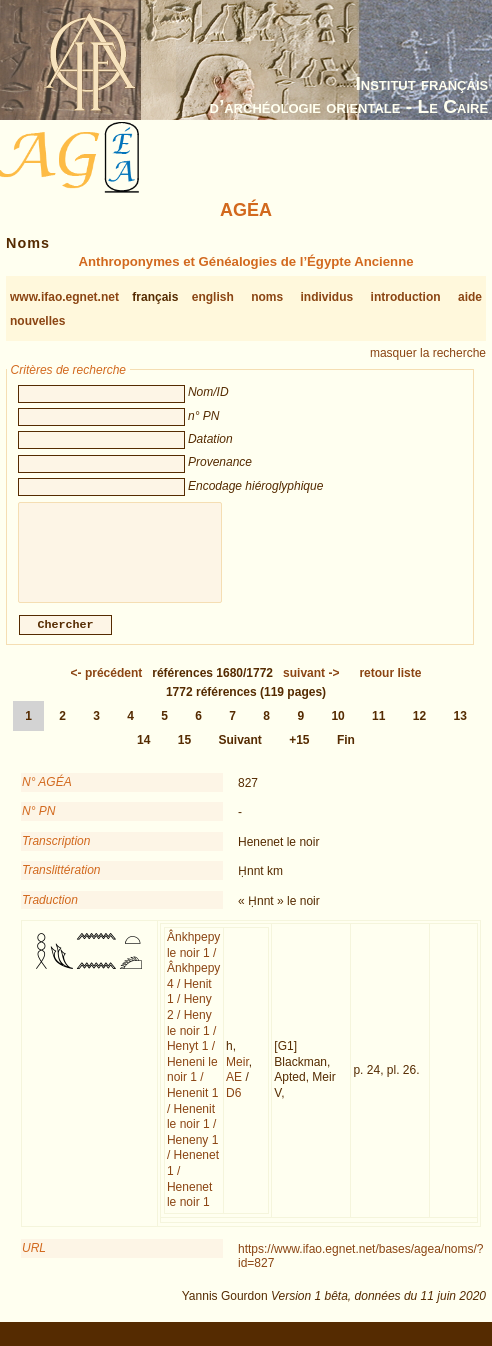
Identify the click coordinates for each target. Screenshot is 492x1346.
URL (34, 1260)
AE (234, 1089)
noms (267, 297)
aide (470, 297)
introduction (406, 297)
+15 (299, 752)
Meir (237, 1074)
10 (337, 728)
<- (107, 685)
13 (460, 728)
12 (419, 728)
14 (143, 752)
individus (327, 297)
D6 (233, 1105)
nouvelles (37, 321)
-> (311, 685)
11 (378, 728)
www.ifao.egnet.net (64, 297)
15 (184, 752)
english (213, 297)
